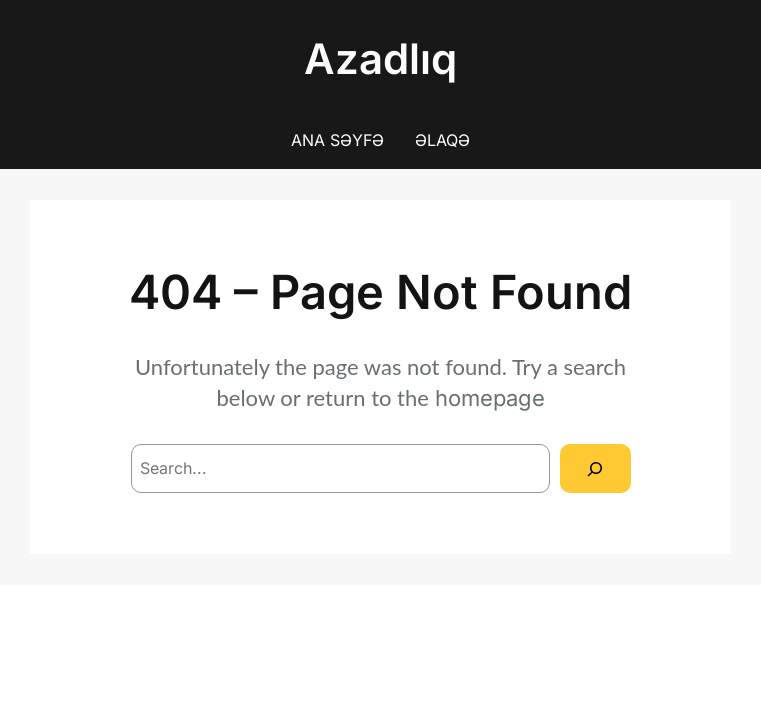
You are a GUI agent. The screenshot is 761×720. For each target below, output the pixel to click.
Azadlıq (380, 58)
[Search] (595, 468)
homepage (490, 398)
